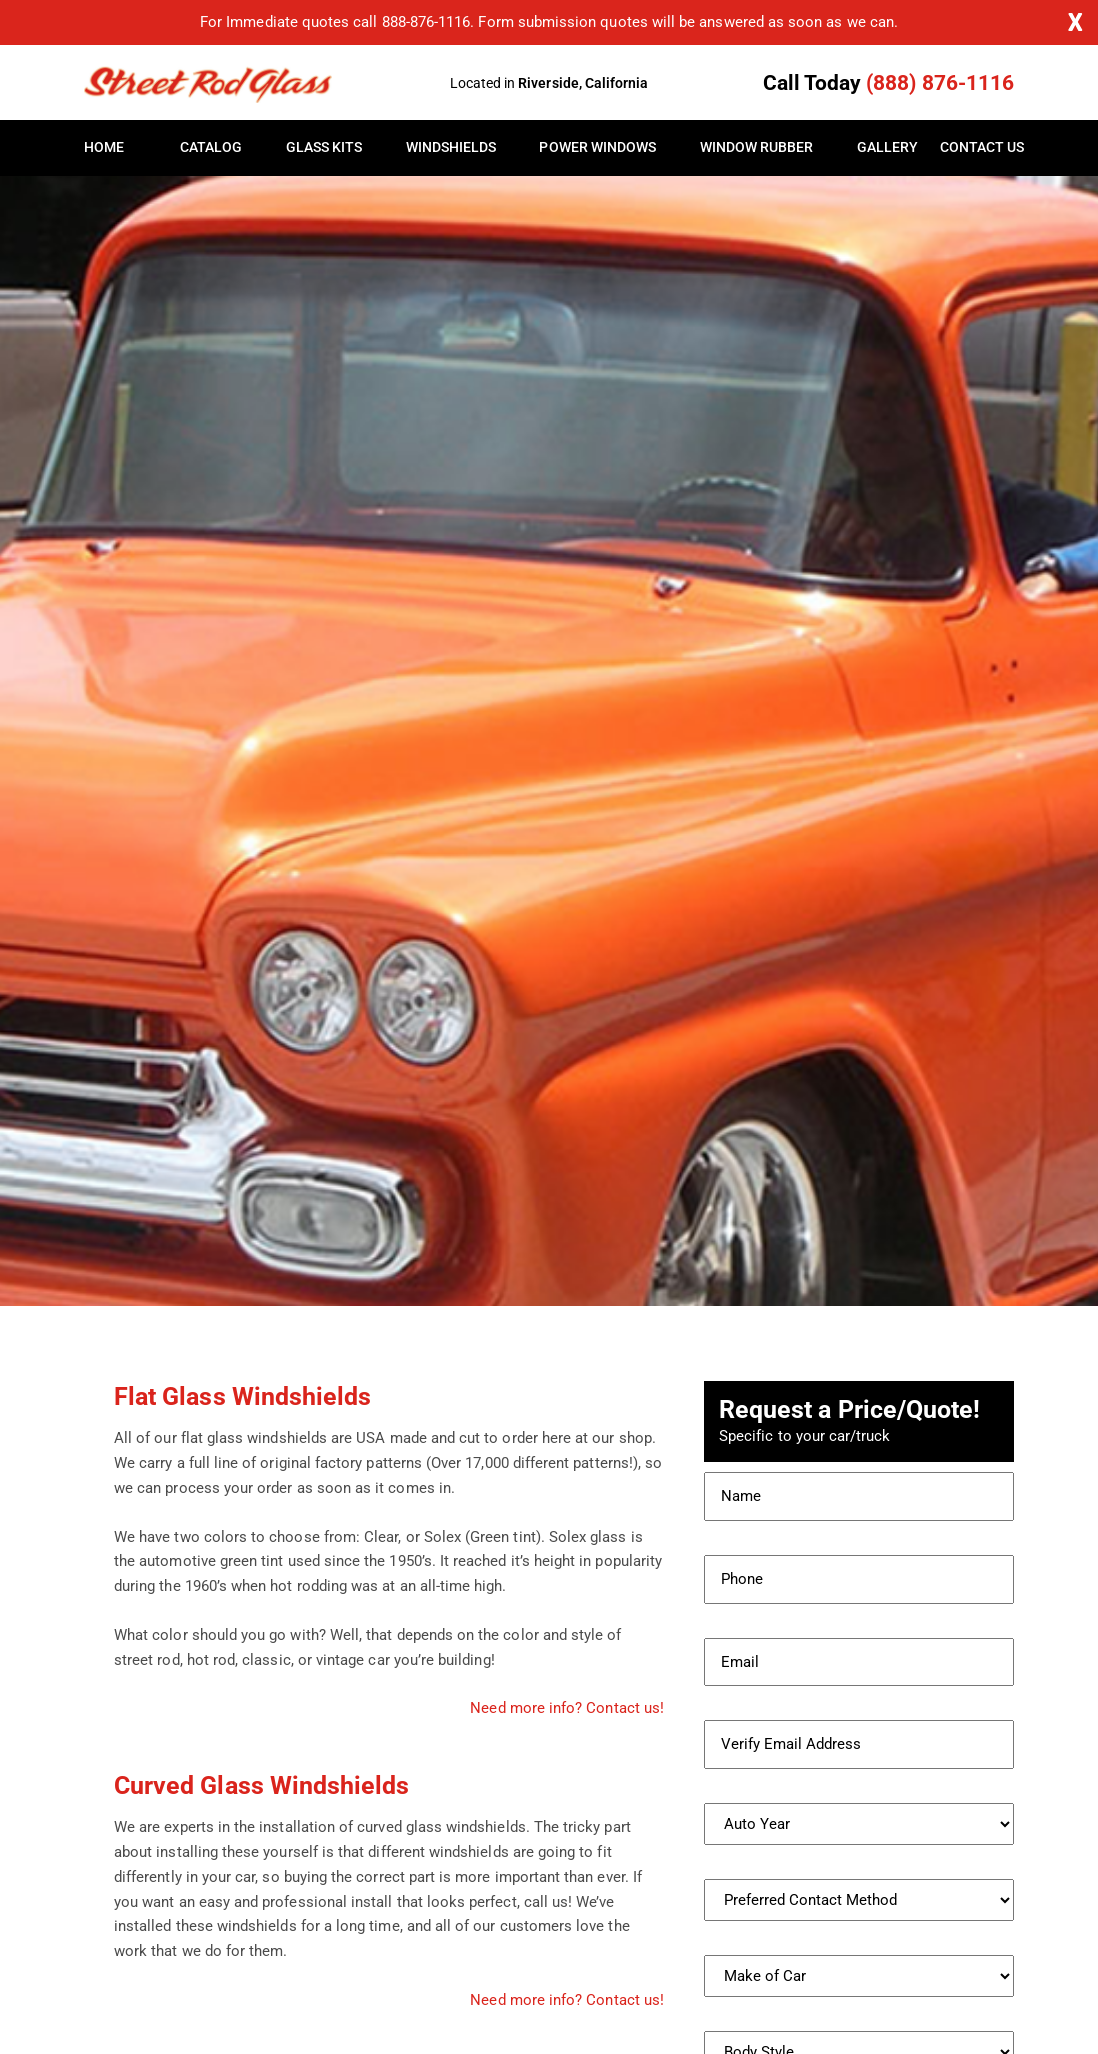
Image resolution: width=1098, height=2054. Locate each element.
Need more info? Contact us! (567, 1708)
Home (104, 147)
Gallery (887, 147)
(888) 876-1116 (940, 83)
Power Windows (597, 147)
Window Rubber (757, 147)
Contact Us (977, 147)
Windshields (451, 147)
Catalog (211, 147)
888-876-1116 (426, 22)
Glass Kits (324, 147)
